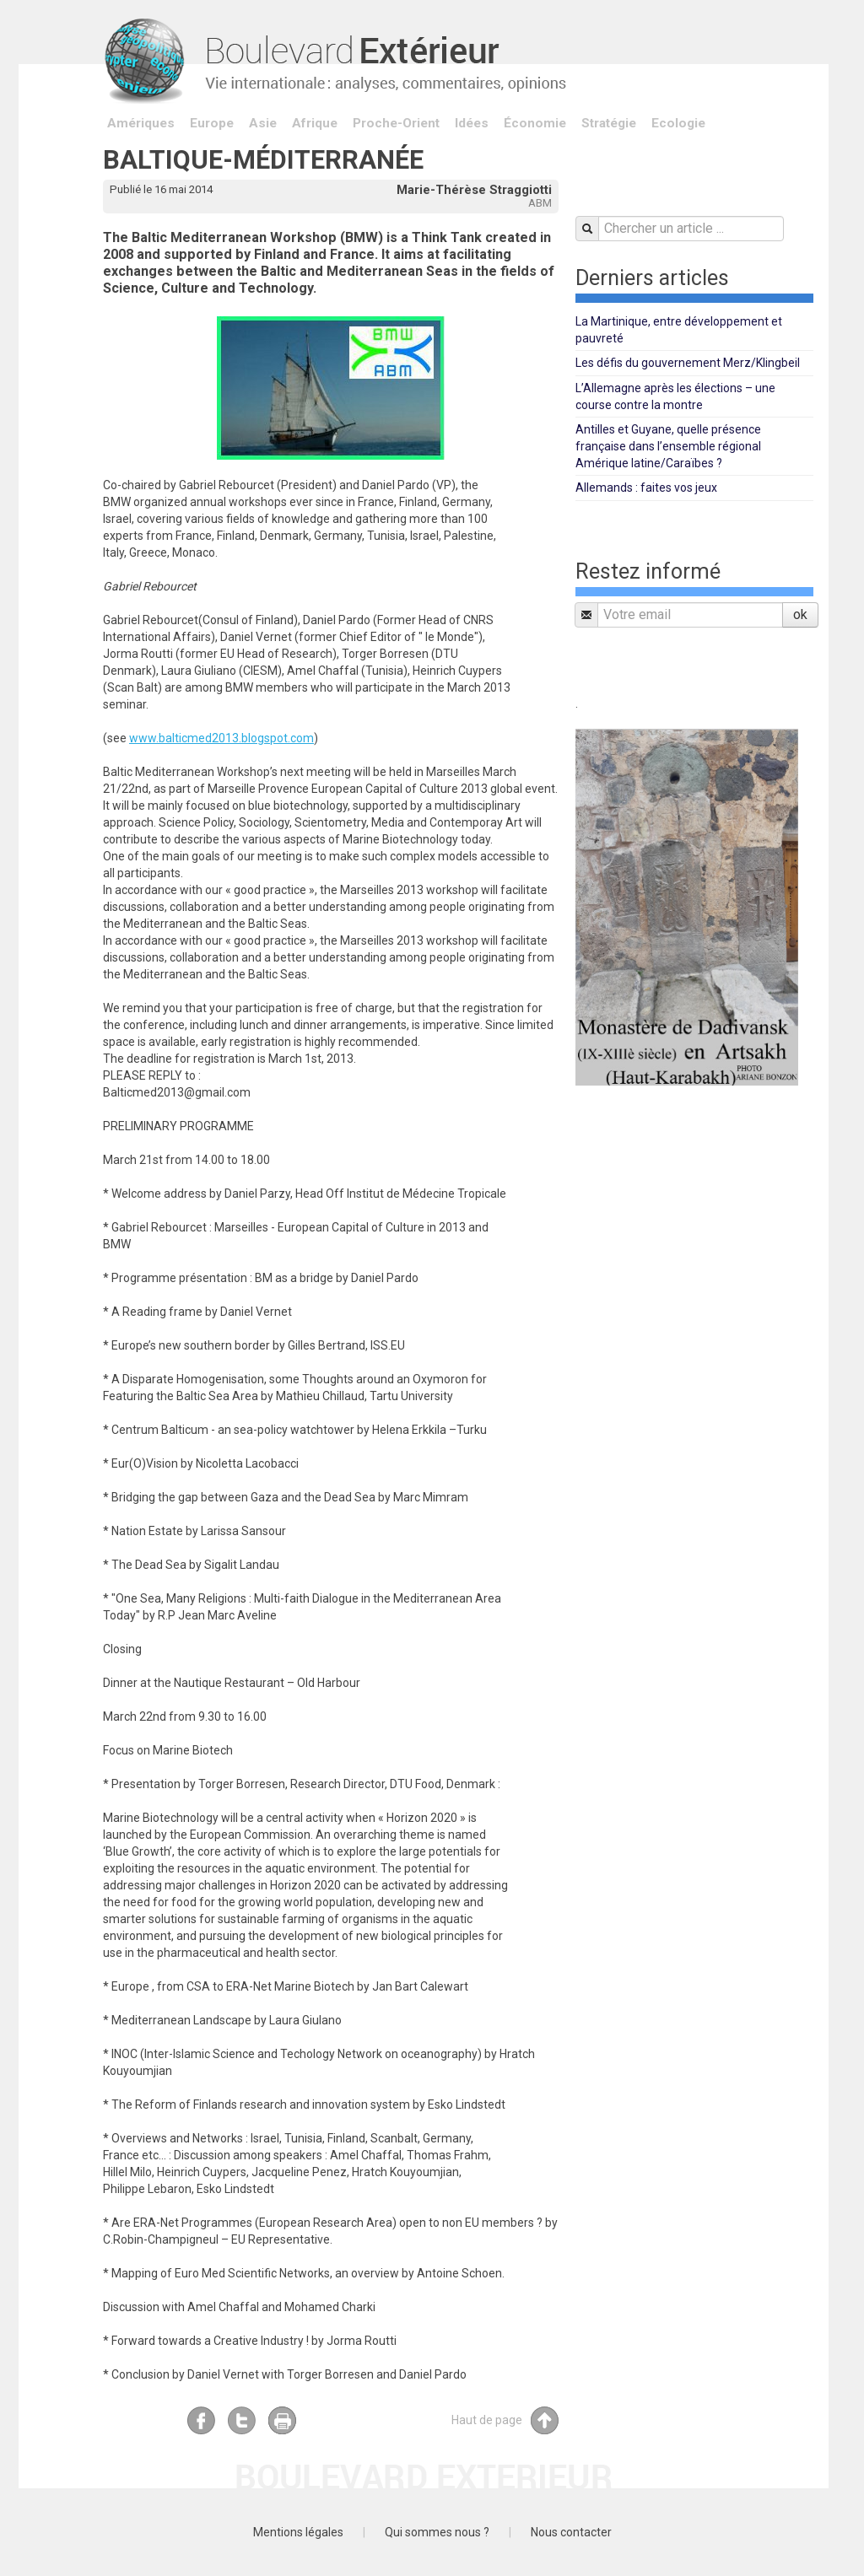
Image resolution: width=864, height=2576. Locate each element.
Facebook (201, 2420)
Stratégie (608, 123)
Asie (263, 123)
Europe (212, 123)
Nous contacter (571, 2532)
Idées (472, 123)
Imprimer (282, 2420)
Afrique (315, 123)
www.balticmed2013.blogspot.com (221, 738)
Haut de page (505, 2420)
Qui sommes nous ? (437, 2532)
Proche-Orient (396, 123)
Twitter (242, 2420)
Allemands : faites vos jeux (646, 487)
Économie (535, 123)
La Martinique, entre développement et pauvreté (678, 330)
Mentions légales (298, 2532)
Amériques (141, 123)
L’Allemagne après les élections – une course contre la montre (675, 396)
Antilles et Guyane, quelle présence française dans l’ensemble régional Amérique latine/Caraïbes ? (668, 446)
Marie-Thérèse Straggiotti (474, 189)
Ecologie (678, 123)
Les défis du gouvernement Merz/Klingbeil (687, 362)
